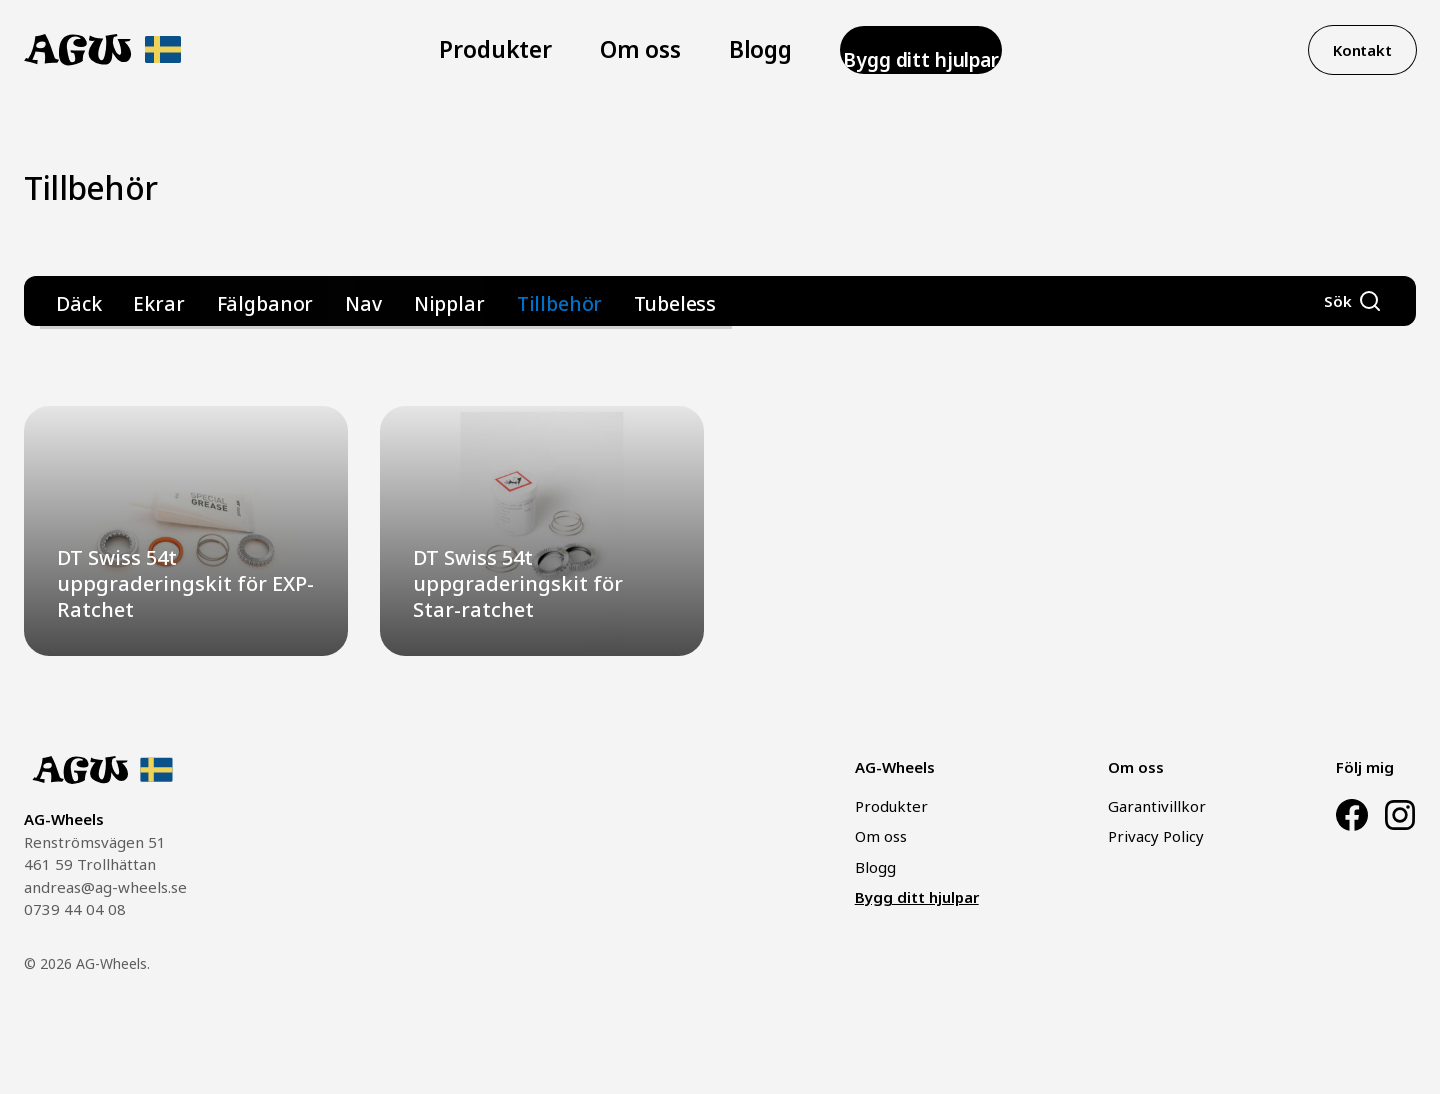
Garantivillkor (1157, 806)
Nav (309, 301)
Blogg (724, 50)
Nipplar (380, 301)
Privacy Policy (1156, 836)
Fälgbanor (227, 301)
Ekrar (142, 301)
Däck (74, 301)
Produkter (515, 50)
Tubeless (565, 301)
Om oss (627, 50)
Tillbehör (469, 301)
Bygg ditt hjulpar (879, 50)
